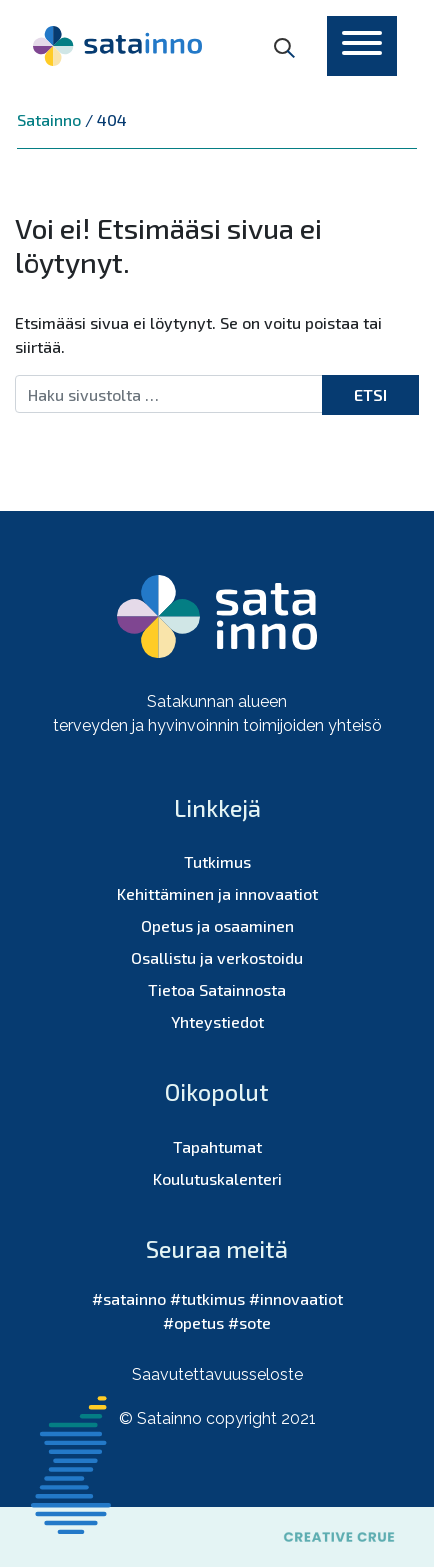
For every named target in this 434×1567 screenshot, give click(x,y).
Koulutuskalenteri (217, 1178)
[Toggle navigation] (362, 46)
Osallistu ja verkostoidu (217, 957)
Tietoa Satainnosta (217, 989)
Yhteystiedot (217, 1021)
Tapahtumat (217, 1146)
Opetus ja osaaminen (217, 925)
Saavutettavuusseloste (217, 1374)
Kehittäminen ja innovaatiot (217, 893)
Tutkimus (217, 861)
